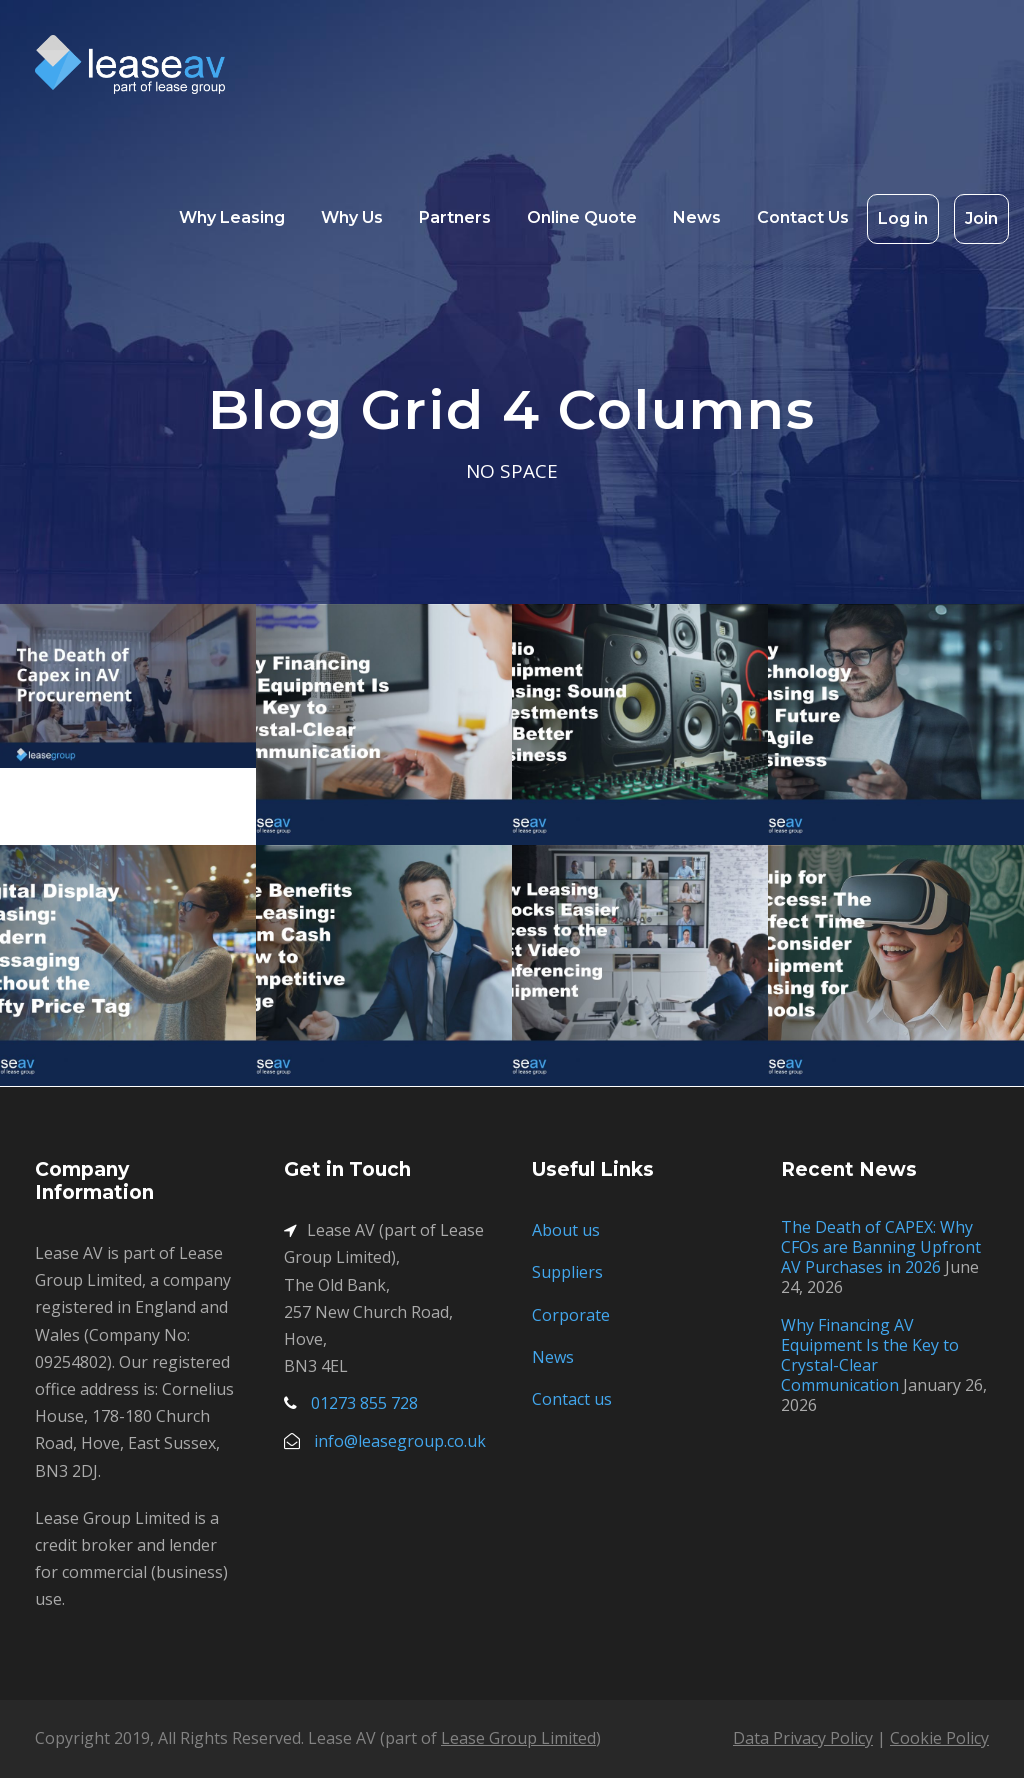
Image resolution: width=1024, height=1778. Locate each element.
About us (566, 1230)
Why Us (352, 217)
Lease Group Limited (518, 1738)
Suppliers (567, 1272)
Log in (903, 218)
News (697, 217)
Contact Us (803, 217)
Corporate (571, 1315)
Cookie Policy (939, 1738)
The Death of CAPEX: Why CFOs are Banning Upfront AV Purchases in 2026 (881, 1247)
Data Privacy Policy (803, 1738)
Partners (455, 217)
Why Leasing (232, 217)
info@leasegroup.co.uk (400, 1441)
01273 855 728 (364, 1403)
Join (981, 218)
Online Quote (582, 217)
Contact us (572, 1399)
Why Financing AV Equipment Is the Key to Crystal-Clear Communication (870, 1355)
